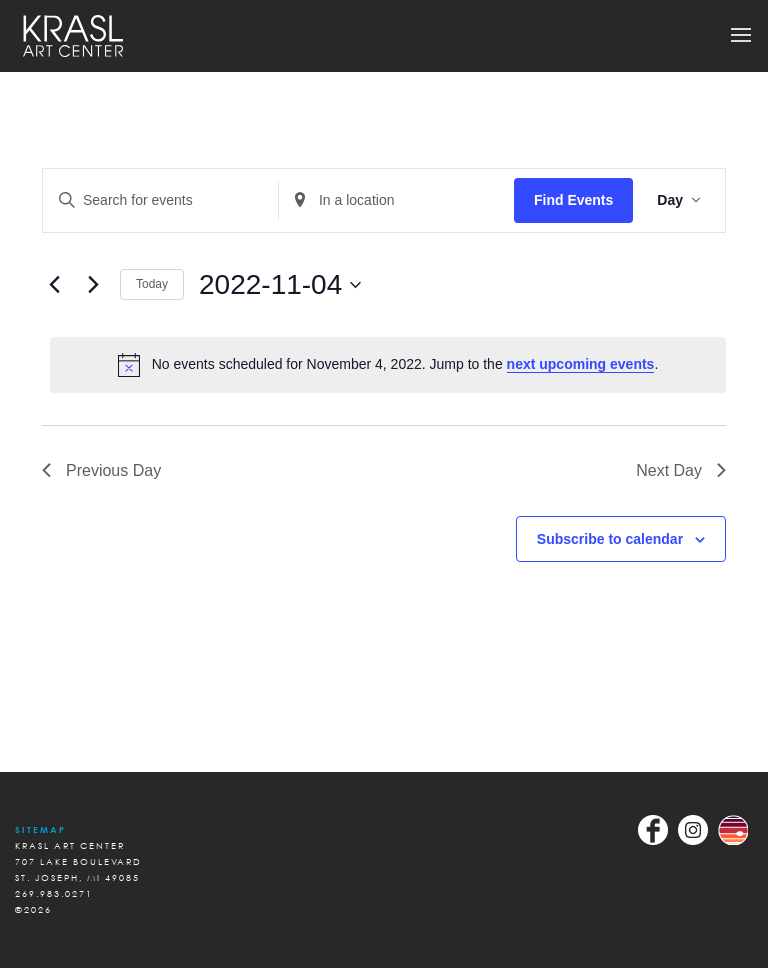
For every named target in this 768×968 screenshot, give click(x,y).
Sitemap (40, 829)
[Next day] (93, 285)
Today (152, 284)
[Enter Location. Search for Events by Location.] (396, 200)
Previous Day (101, 470)
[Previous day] (54, 285)
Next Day (681, 470)
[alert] (388, 365)
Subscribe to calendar (610, 539)
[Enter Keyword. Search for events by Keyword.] (160, 200)
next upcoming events (581, 364)
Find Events (573, 200)
